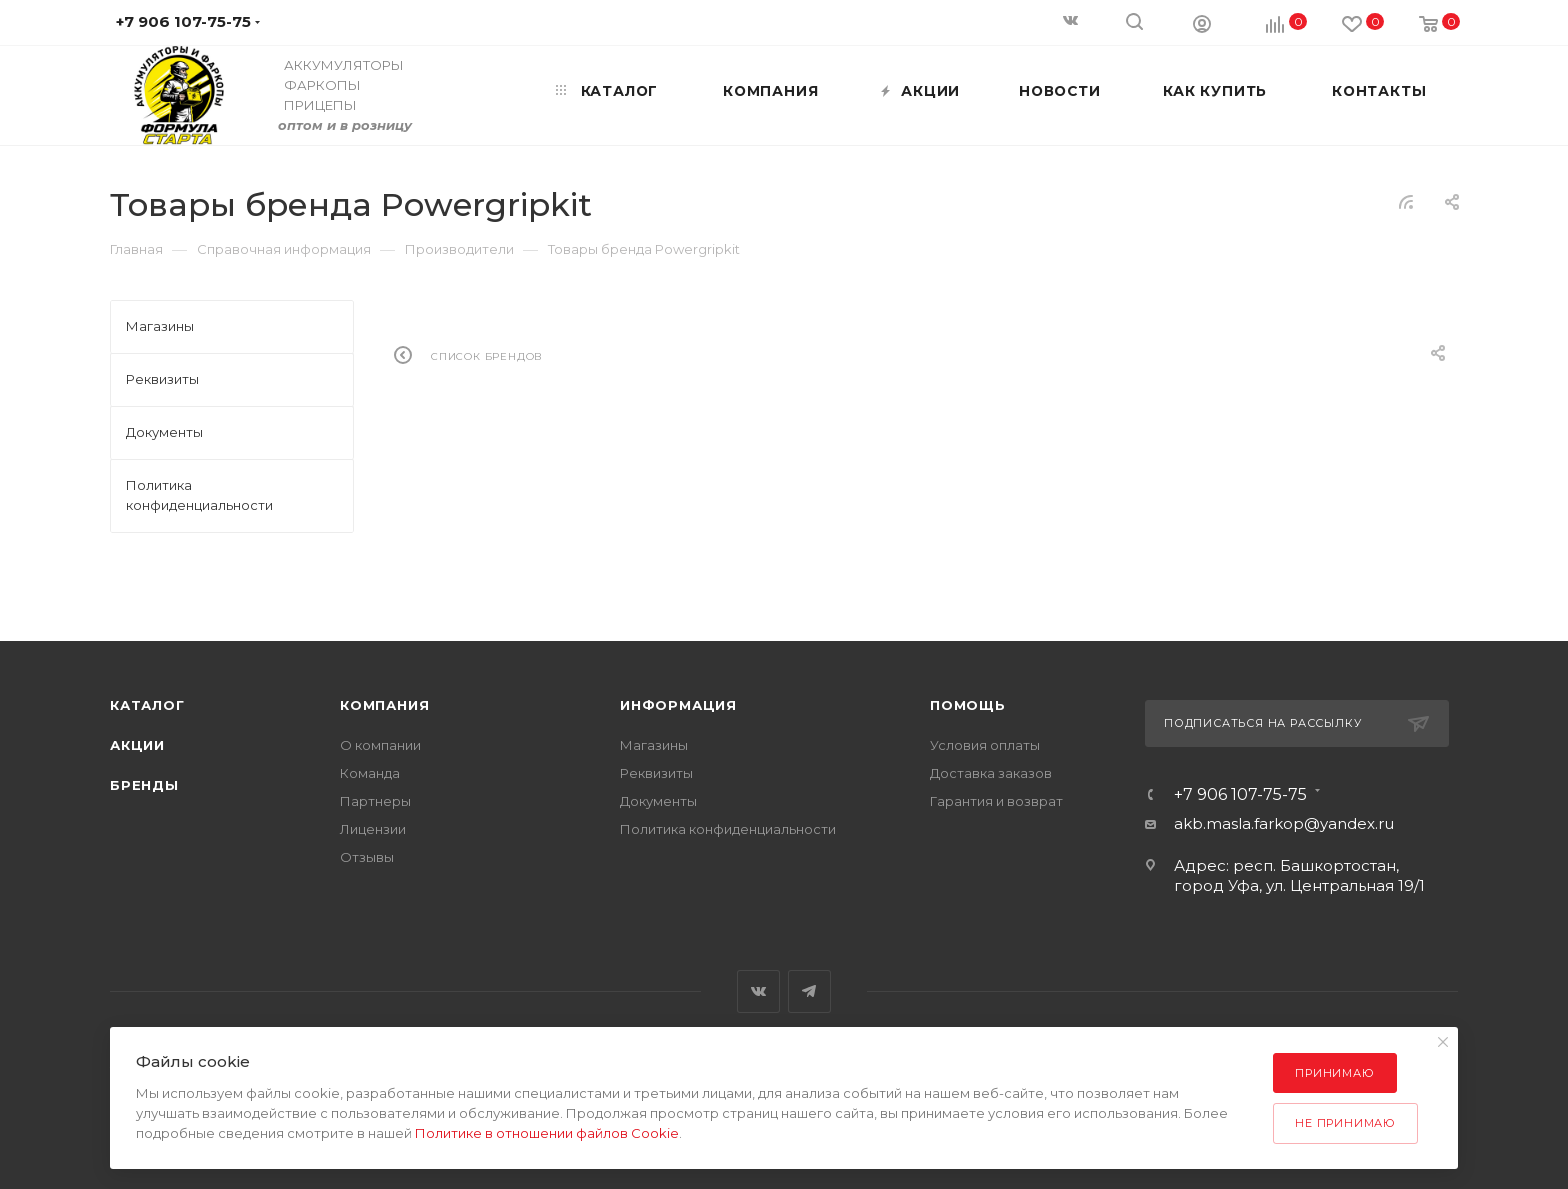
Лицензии (373, 829)
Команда (370, 773)
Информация (678, 705)
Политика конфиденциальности (728, 829)
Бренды (144, 785)
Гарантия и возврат (996, 801)
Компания (384, 705)
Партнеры (375, 801)
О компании (380, 745)
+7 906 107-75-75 (1240, 795)
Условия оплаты (985, 745)
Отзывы (367, 857)
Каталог (147, 705)
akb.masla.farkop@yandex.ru (1284, 823)
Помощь (968, 705)
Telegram (809, 991)
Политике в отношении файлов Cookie (547, 1133)
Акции (137, 745)
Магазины (654, 745)
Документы (658, 801)
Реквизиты (656, 773)
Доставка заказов (991, 773)
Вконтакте (758, 991)
